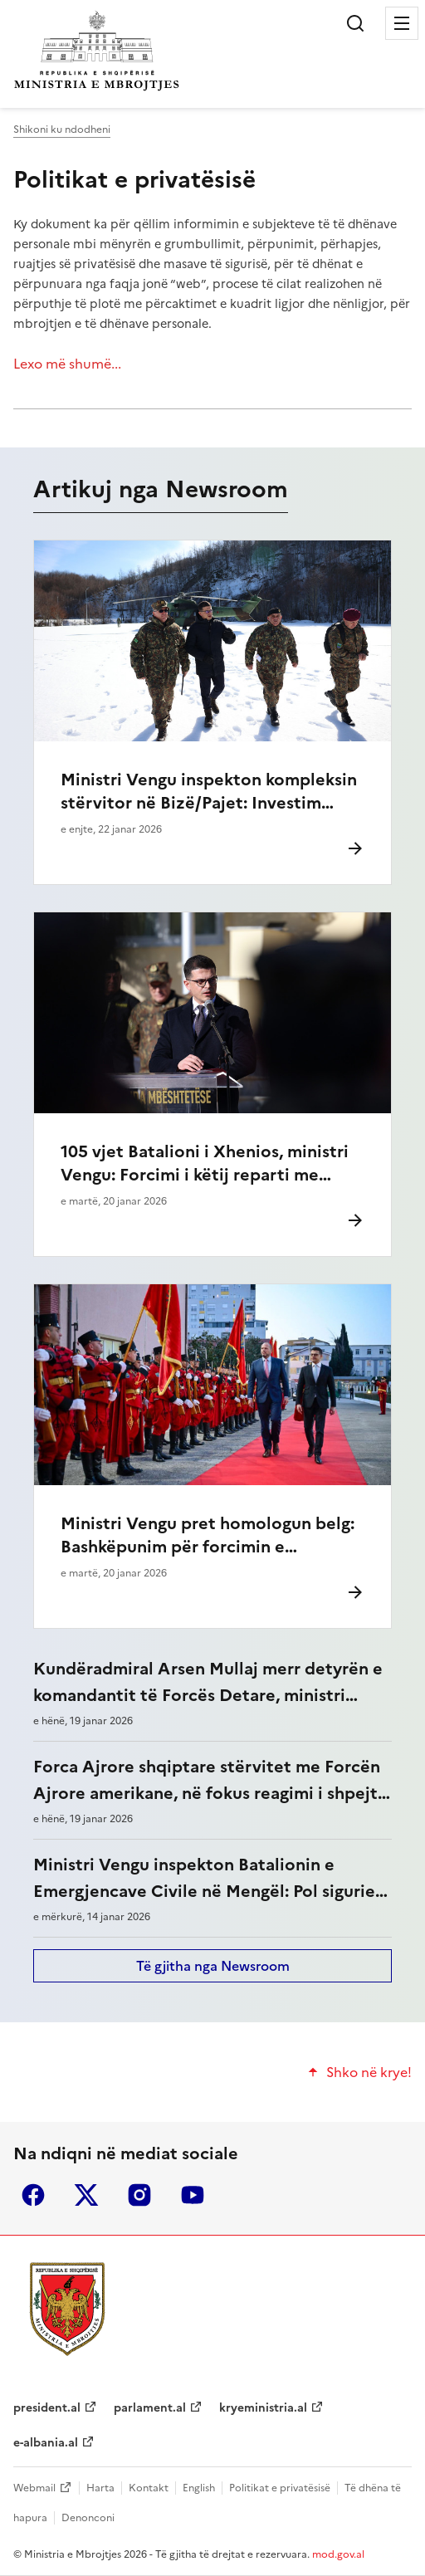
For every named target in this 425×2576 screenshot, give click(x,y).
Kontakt (149, 2488)
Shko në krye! (369, 2072)
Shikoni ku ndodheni (61, 129)
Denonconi (88, 2517)
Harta (100, 2488)
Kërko (355, 23)
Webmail (34, 2488)
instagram (139, 2195)
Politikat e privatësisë (134, 179)
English (199, 2488)
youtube (192, 2195)
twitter (86, 2195)
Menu (401, 23)
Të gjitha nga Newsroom (213, 1966)
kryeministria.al (263, 2408)
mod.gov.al (338, 2554)
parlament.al (150, 2408)
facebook (33, 2195)
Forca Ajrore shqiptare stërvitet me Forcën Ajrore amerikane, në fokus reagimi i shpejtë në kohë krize (210, 1793)
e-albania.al (45, 2442)
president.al (47, 2408)
